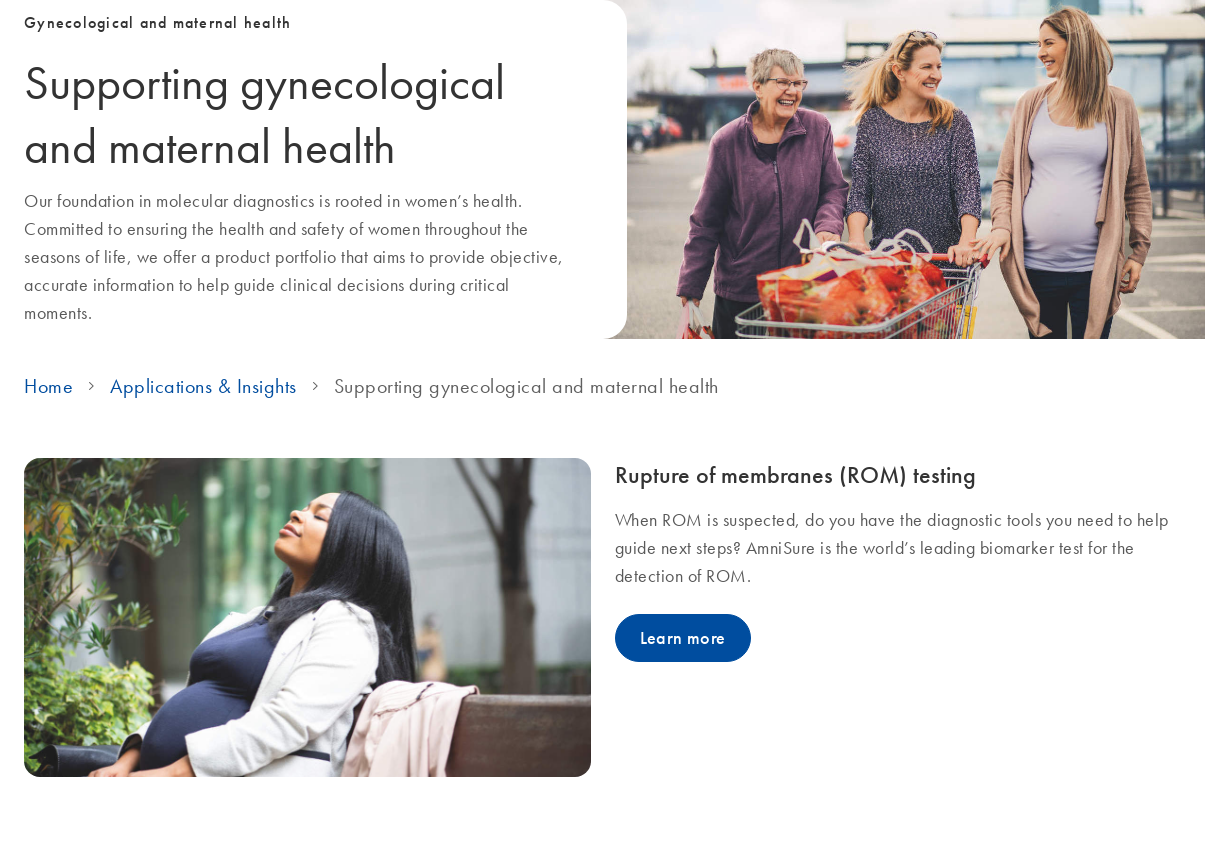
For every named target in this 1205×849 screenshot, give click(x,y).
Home (48, 386)
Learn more (683, 638)
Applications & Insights (203, 386)
